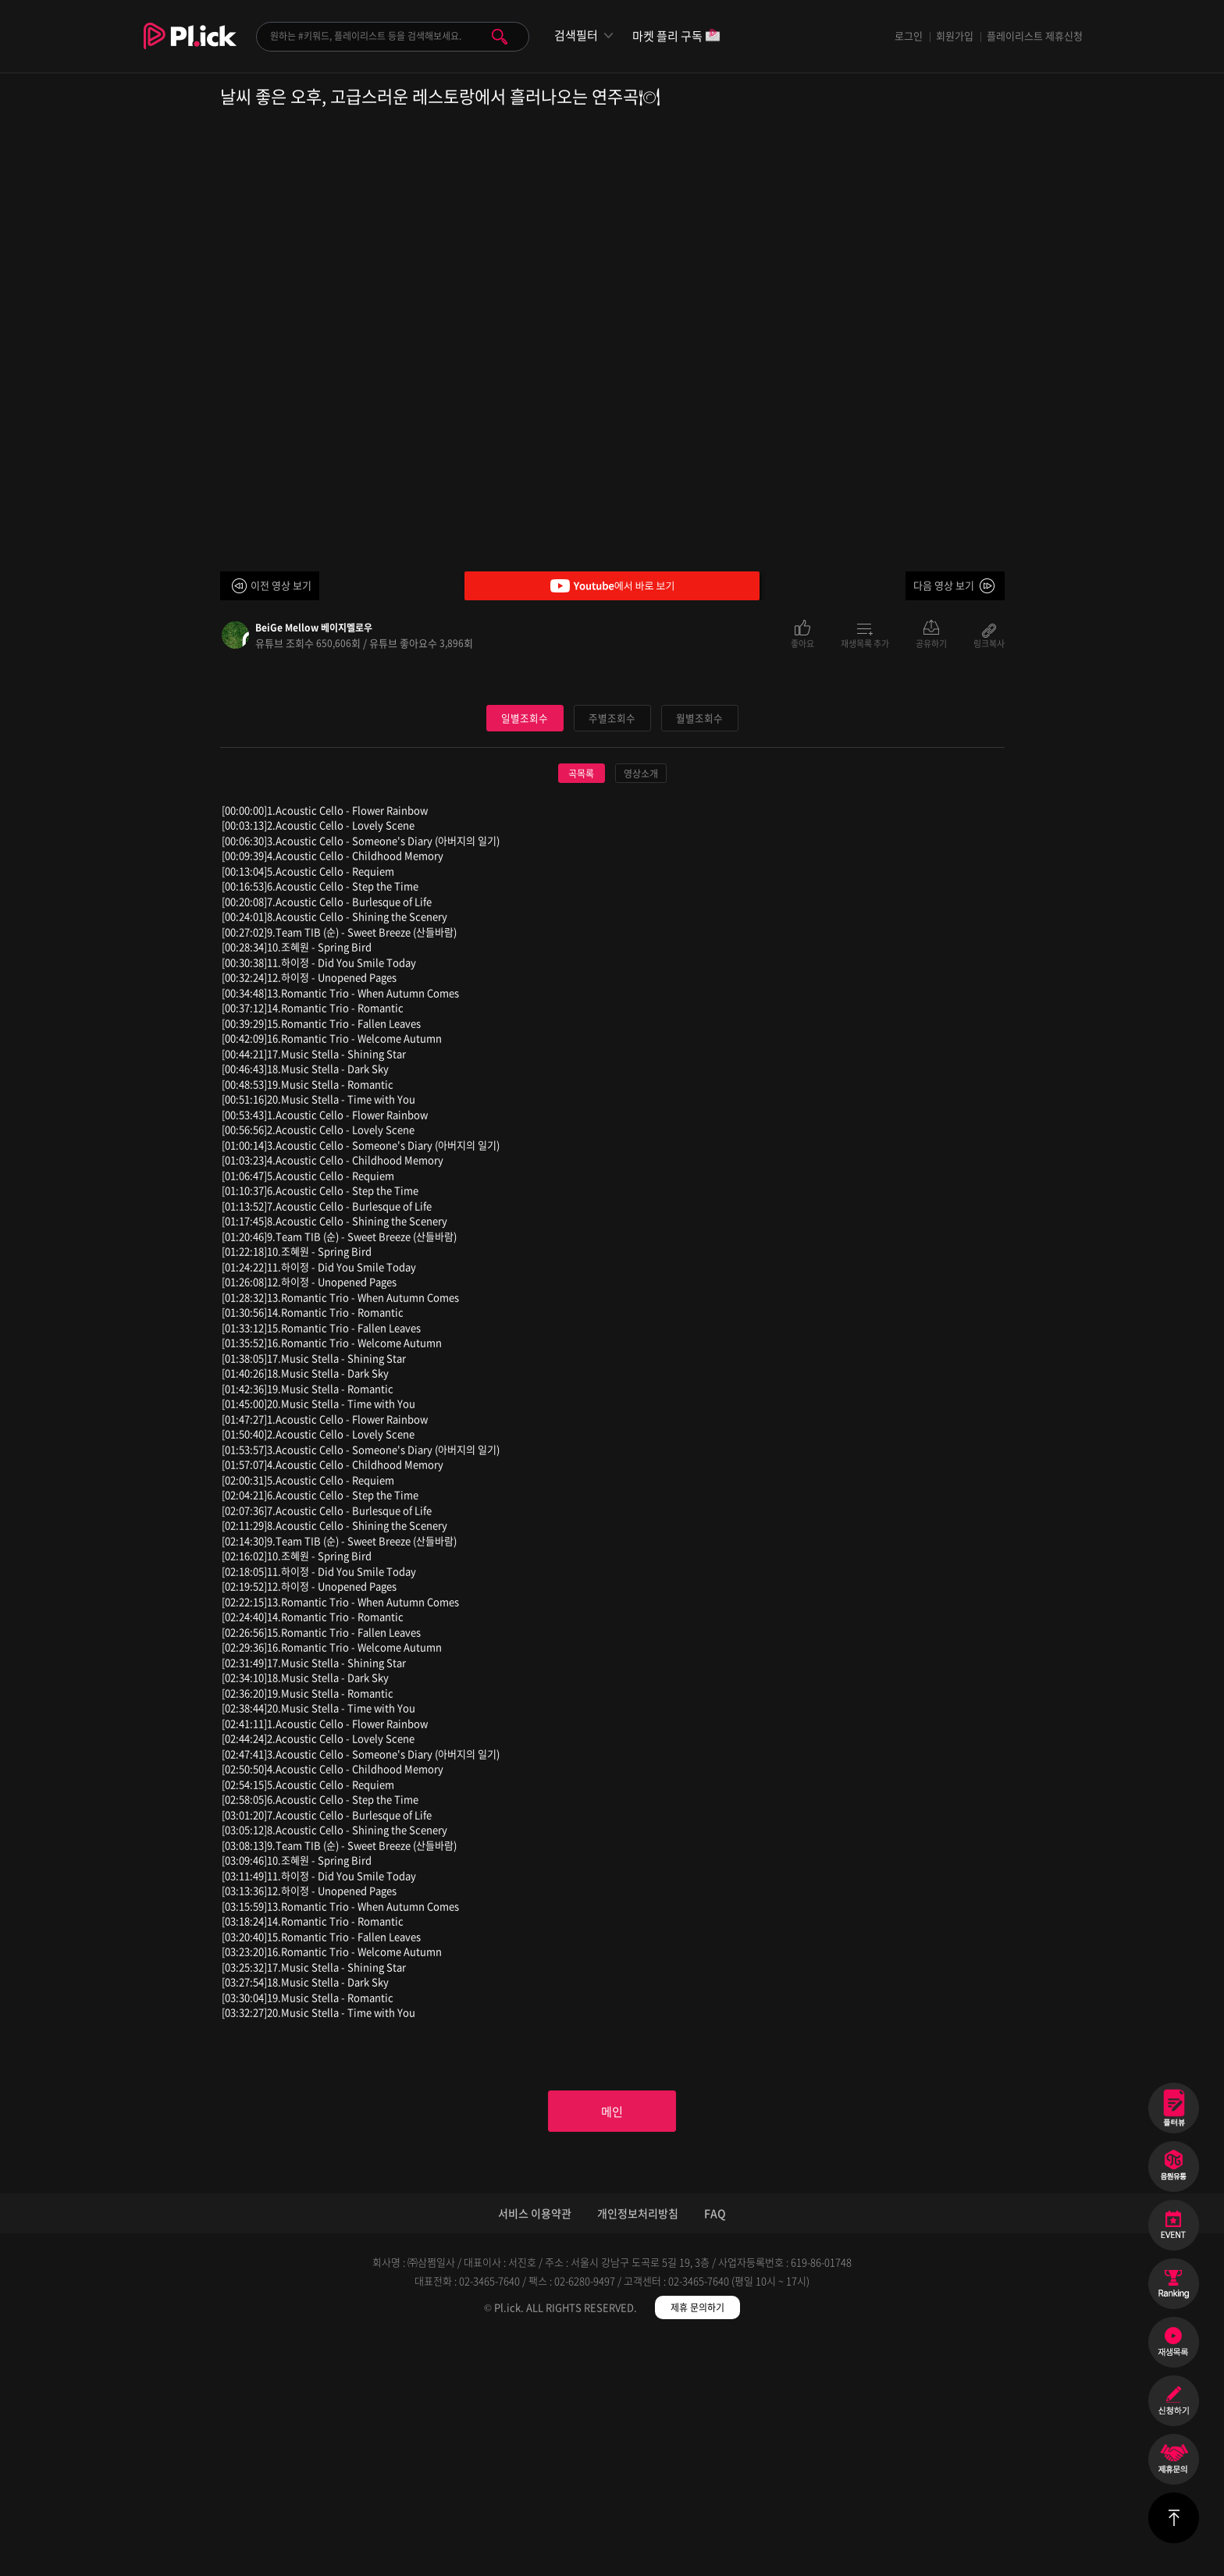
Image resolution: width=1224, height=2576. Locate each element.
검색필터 (576, 35)
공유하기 (931, 642)
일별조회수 (524, 952)
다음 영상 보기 (943, 585)
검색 (499, 36)
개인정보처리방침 (637, 2450)
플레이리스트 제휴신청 (1035, 35)
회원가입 (954, 35)
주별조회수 (612, 952)
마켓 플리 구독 (676, 37)
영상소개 (641, 1008)
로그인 (909, 35)
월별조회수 (699, 952)
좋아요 (802, 642)
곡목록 (581, 1008)
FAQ (715, 2450)
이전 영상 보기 (281, 585)
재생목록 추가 (865, 642)
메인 (612, 2347)
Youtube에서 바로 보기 (612, 585)
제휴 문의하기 (697, 2545)
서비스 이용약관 (534, 2450)
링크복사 (989, 642)
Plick (190, 48)
